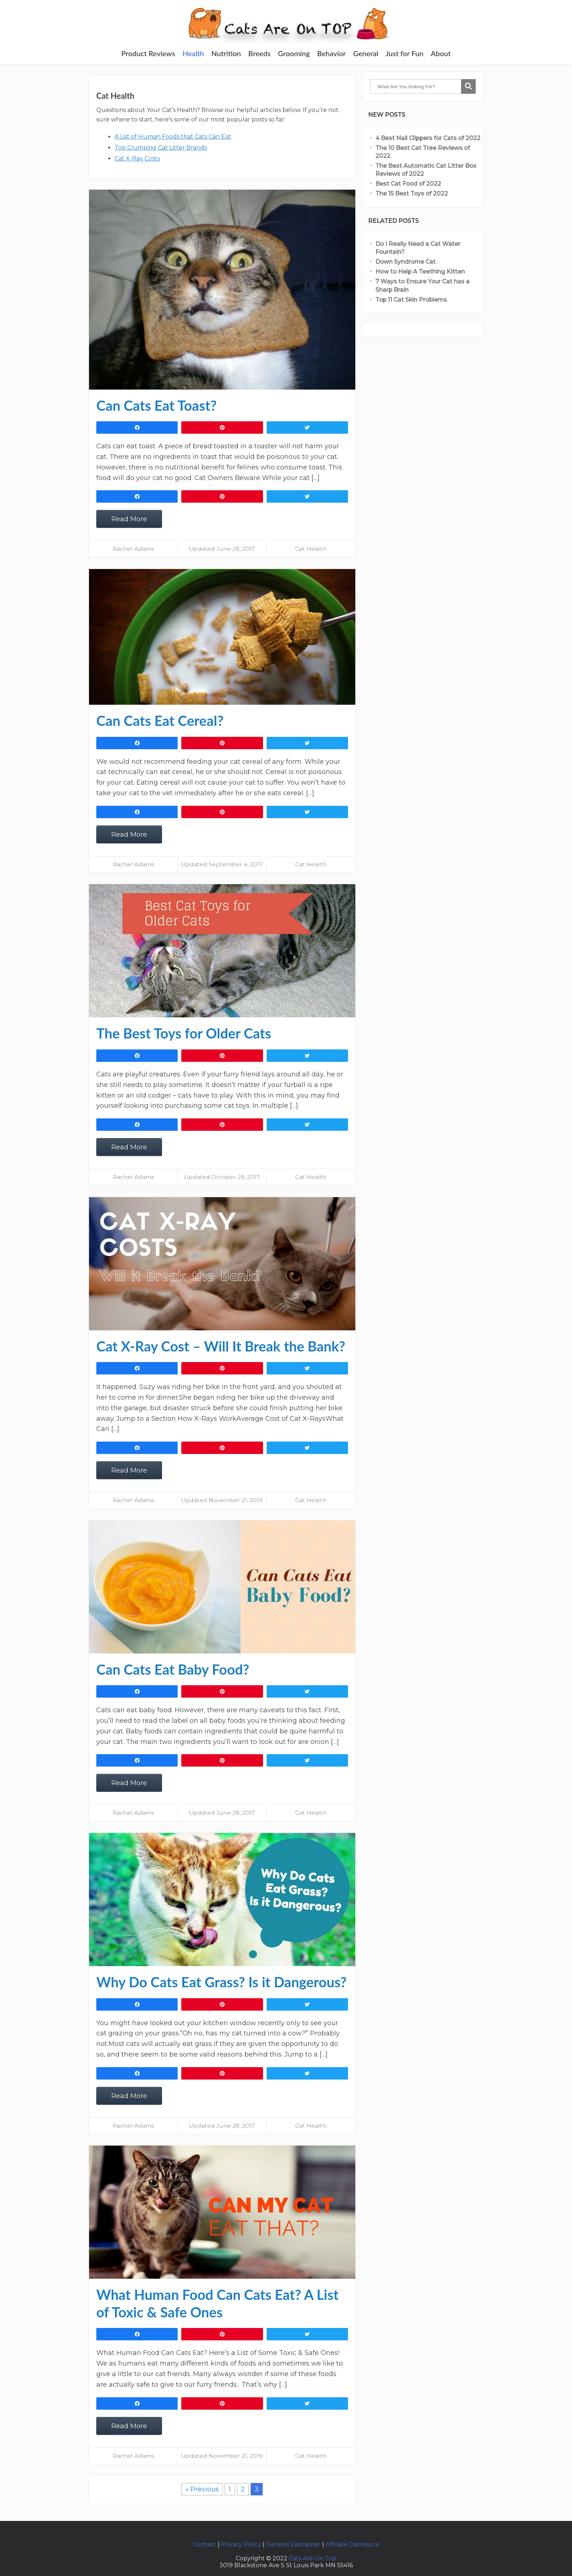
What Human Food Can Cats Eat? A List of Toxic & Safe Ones (217, 2303)
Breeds (259, 53)
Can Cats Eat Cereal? (160, 720)
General (365, 53)
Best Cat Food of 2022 (408, 183)
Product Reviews (148, 53)
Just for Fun (405, 53)
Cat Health (310, 548)
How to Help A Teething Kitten (420, 271)
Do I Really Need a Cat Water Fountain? (417, 247)
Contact (204, 2544)
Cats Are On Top (312, 2558)
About (441, 53)
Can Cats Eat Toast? (156, 405)
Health (193, 53)
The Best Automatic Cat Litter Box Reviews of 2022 (425, 169)
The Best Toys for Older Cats (183, 1033)
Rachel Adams (133, 548)
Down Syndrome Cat (405, 261)
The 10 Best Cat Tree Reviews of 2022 (422, 151)
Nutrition (226, 53)
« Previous (202, 2489)
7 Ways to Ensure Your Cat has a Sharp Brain (422, 285)
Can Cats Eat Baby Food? (172, 1669)
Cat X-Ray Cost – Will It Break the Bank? (220, 1346)
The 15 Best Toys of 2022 (411, 193)
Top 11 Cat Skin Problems (411, 299)
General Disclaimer (293, 2544)
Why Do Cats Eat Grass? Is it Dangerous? (221, 1981)
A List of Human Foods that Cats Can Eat (173, 136)
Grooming (294, 53)
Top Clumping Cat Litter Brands (161, 147)
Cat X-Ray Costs (137, 158)
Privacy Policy (241, 2544)
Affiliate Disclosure (352, 2544)
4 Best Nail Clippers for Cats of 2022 (427, 138)
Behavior (331, 53)
